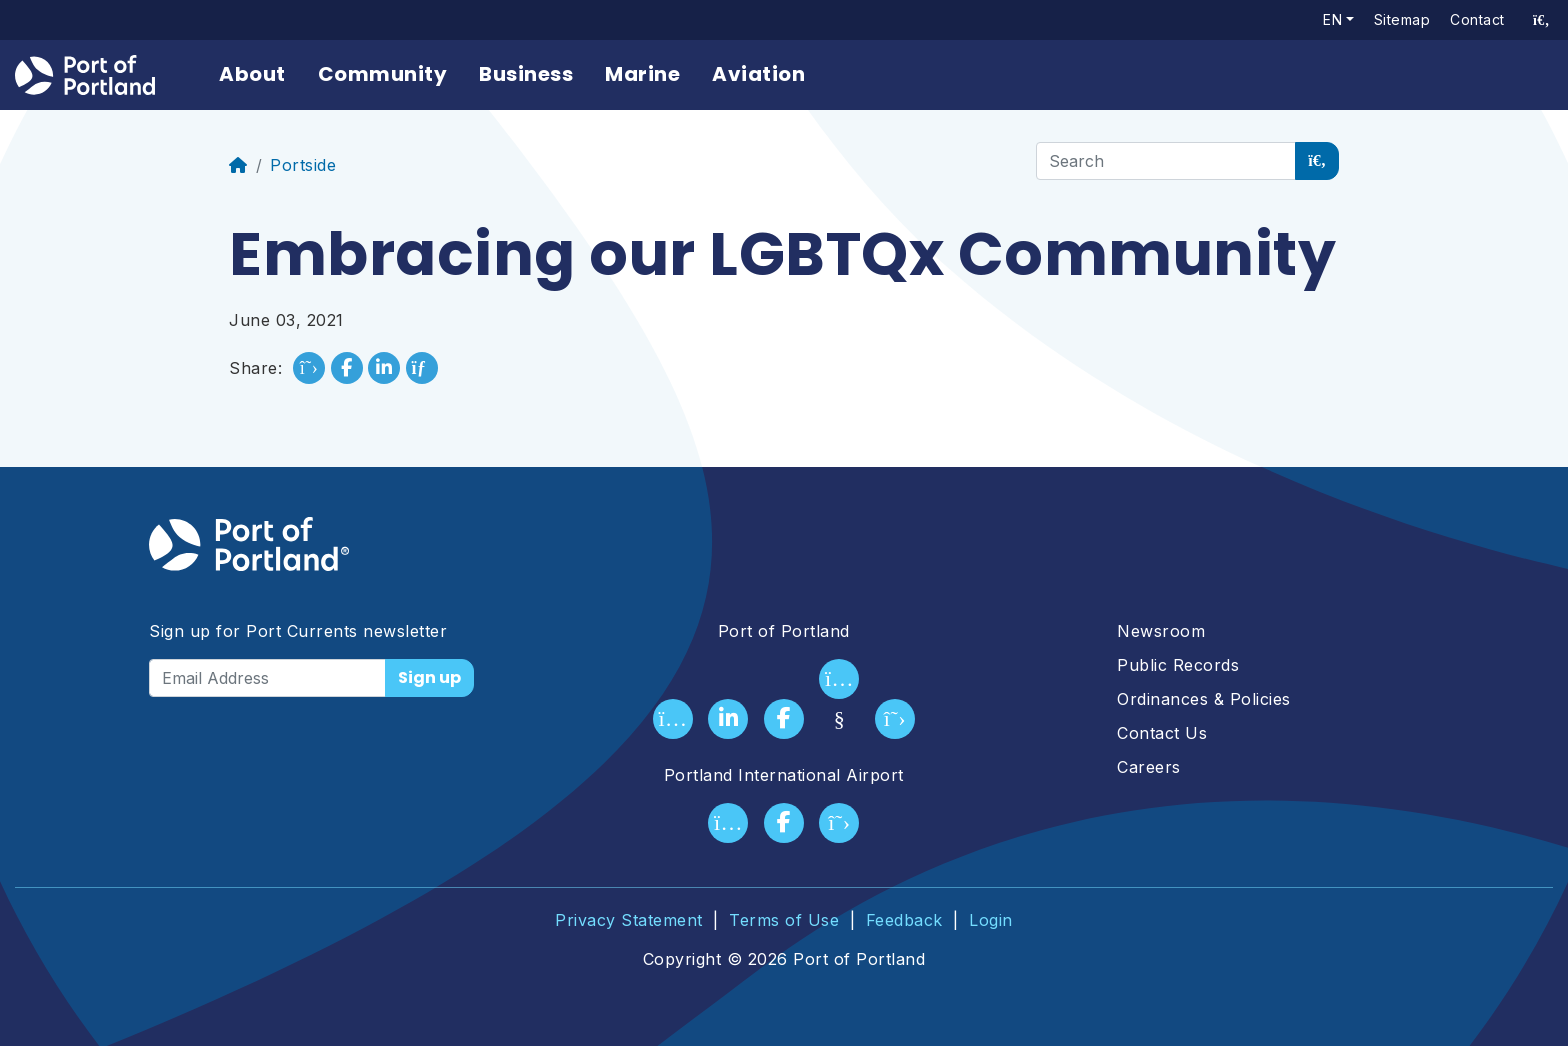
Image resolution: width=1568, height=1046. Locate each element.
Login (991, 920)
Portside (303, 165)
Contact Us (1162, 733)
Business (526, 74)
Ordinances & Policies (1204, 699)
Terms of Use (784, 920)
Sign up (429, 677)
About (252, 74)
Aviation (758, 74)
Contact (1477, 19)
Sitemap (1402, 19)
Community (383, 74)
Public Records (1178, 665)
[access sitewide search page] (1541, 20)
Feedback (904, 920)
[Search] (1166, 161)
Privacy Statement (629, 920)
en (1332, 19)
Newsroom (1161, 631)
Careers (1149, 767)
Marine (642, 74)
